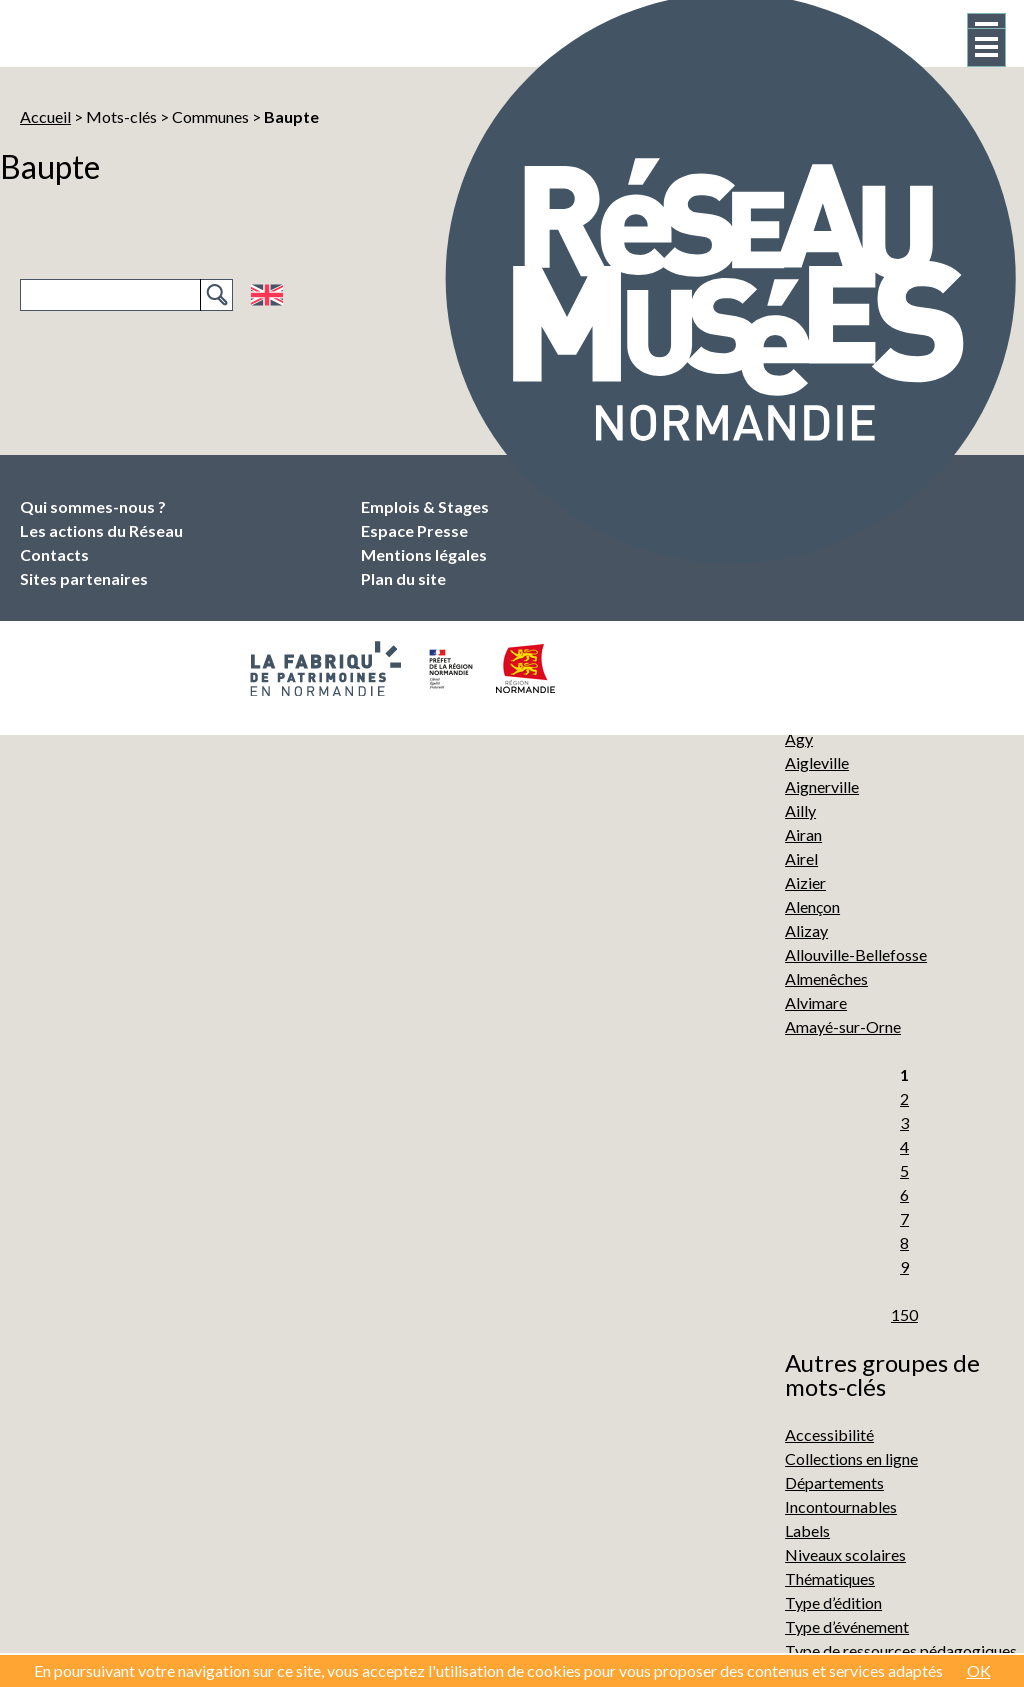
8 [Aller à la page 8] (904, 1242)
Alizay (806, 930)
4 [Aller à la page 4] (904, 1146)
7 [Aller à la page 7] (904, 1218)
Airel (801, 858)
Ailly (800, 810)
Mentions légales (424, 554)
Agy (799, 738)
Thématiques (830, 1578)
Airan (803, 834)
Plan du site (403, 578)
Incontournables (841, 1506)
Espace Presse (414, 530)
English (266, 295)
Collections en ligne (851, 1458)
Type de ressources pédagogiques (901, 1650)
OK (979, 1670)
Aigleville (817, 762)
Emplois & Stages (425, 506)
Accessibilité (829, 1434)
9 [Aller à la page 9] (904, 1266)
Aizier (805, 882)
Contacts (54, 554)
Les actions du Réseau (101, 530)
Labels (807, 1530)
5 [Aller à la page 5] (904, 1170)
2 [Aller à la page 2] (904, 1098)
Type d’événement (847, 1626)
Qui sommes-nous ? (93, 506)
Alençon (812, 906)
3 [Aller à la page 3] (904, 1122)
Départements (834, 1482)
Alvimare (816, 1002)
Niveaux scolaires (845, 1554)
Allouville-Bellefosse (856, 954)
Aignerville (822, 786)
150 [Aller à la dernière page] (904, 1314)
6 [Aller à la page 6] (904, 1194)
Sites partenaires (84, 578)
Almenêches (826, 978)
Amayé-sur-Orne (843, 1026)
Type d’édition (833, 1602)
